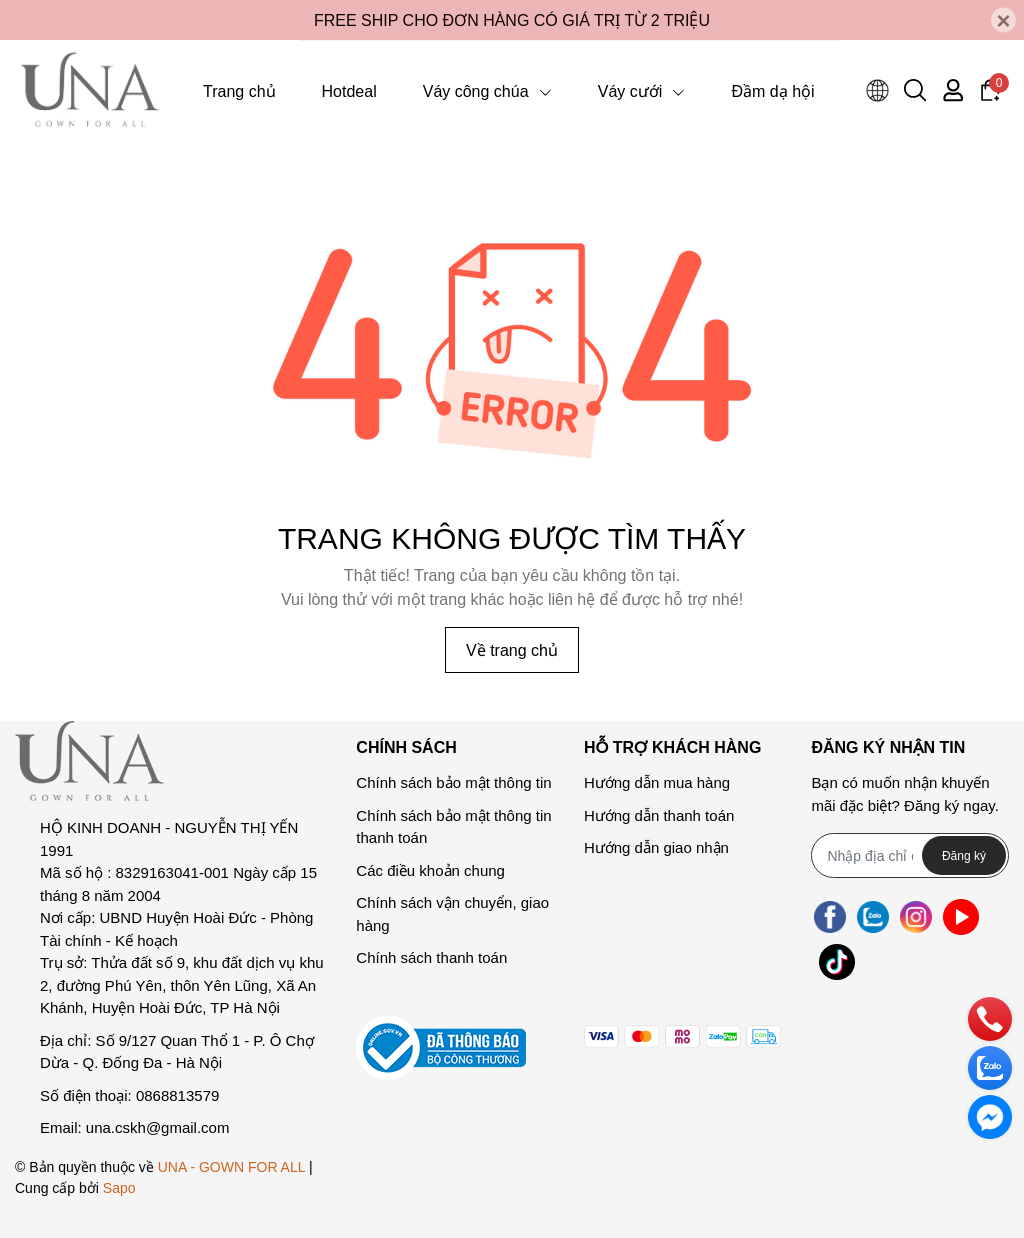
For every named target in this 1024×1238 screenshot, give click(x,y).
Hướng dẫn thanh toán (659, 815)
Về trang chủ (512, 649)
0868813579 (177, 1095)
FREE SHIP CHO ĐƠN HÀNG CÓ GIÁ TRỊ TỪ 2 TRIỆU (512, 20)
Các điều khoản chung (430, 870)
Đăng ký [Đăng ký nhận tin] (964, 855)
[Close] (1003, 20)
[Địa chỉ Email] (910, 855)
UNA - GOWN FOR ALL (231, 1166)
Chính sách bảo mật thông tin (453, 782)
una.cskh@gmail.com (158, 1127)
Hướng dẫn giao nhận (656, 847)
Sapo (119, 1187)
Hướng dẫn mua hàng (657, 782)
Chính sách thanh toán (431, 957)
